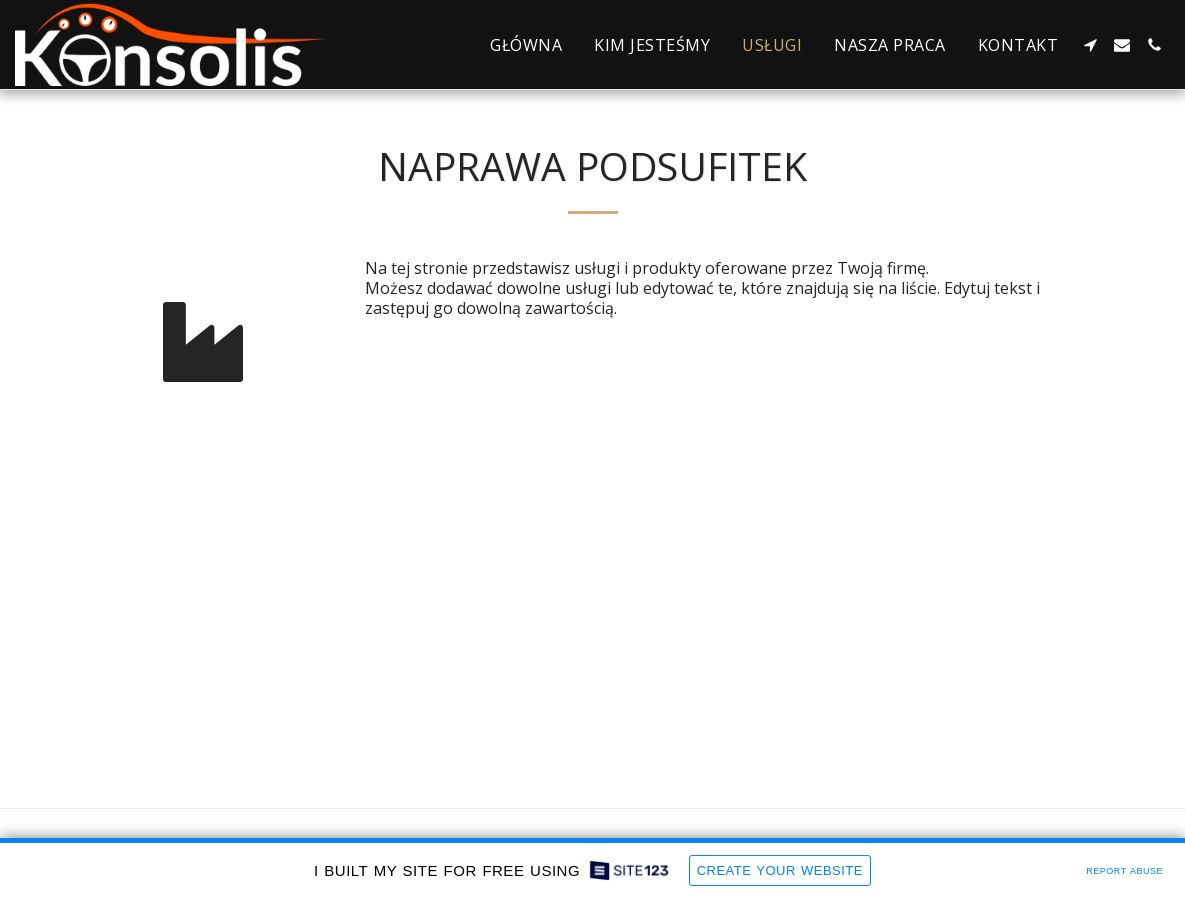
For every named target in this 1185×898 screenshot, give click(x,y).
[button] (1090, 45)
